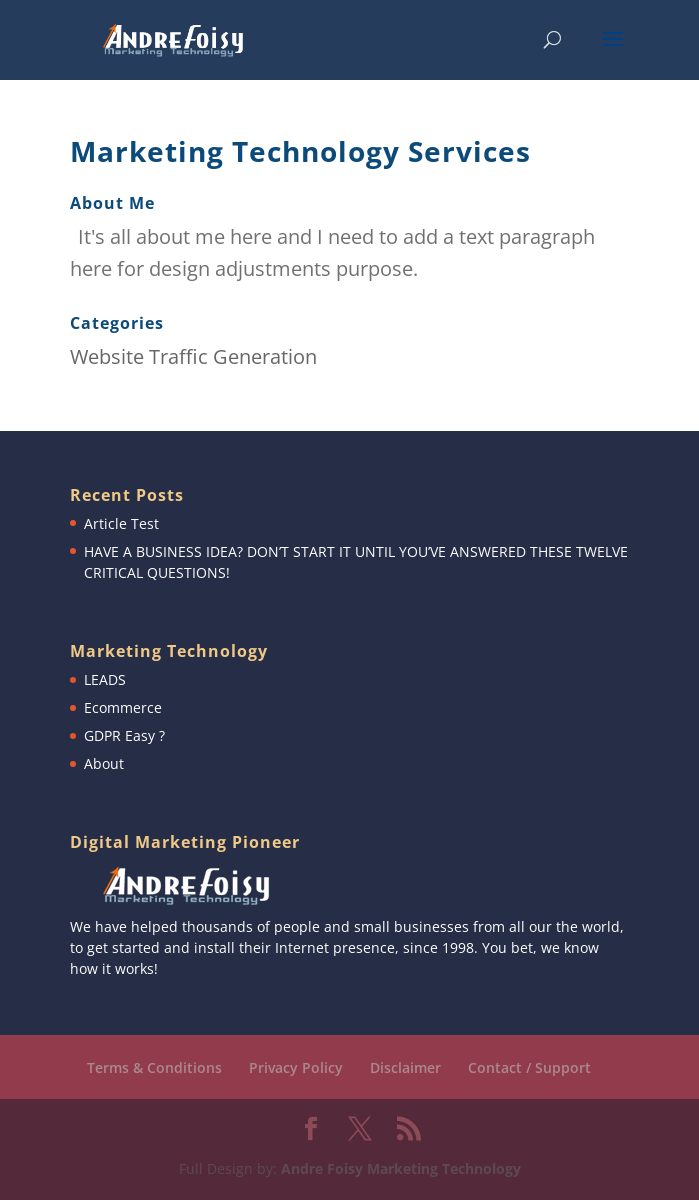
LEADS (105, 679)
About (104, 763)
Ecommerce (123, 707)
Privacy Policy (296, 1067)
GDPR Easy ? (124, 735)
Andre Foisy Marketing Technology (401, 1168)
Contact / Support (529, 1067)
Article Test (121, 523)
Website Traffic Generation (193, 356)
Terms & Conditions (154, 1067)
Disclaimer (405, 1067)
